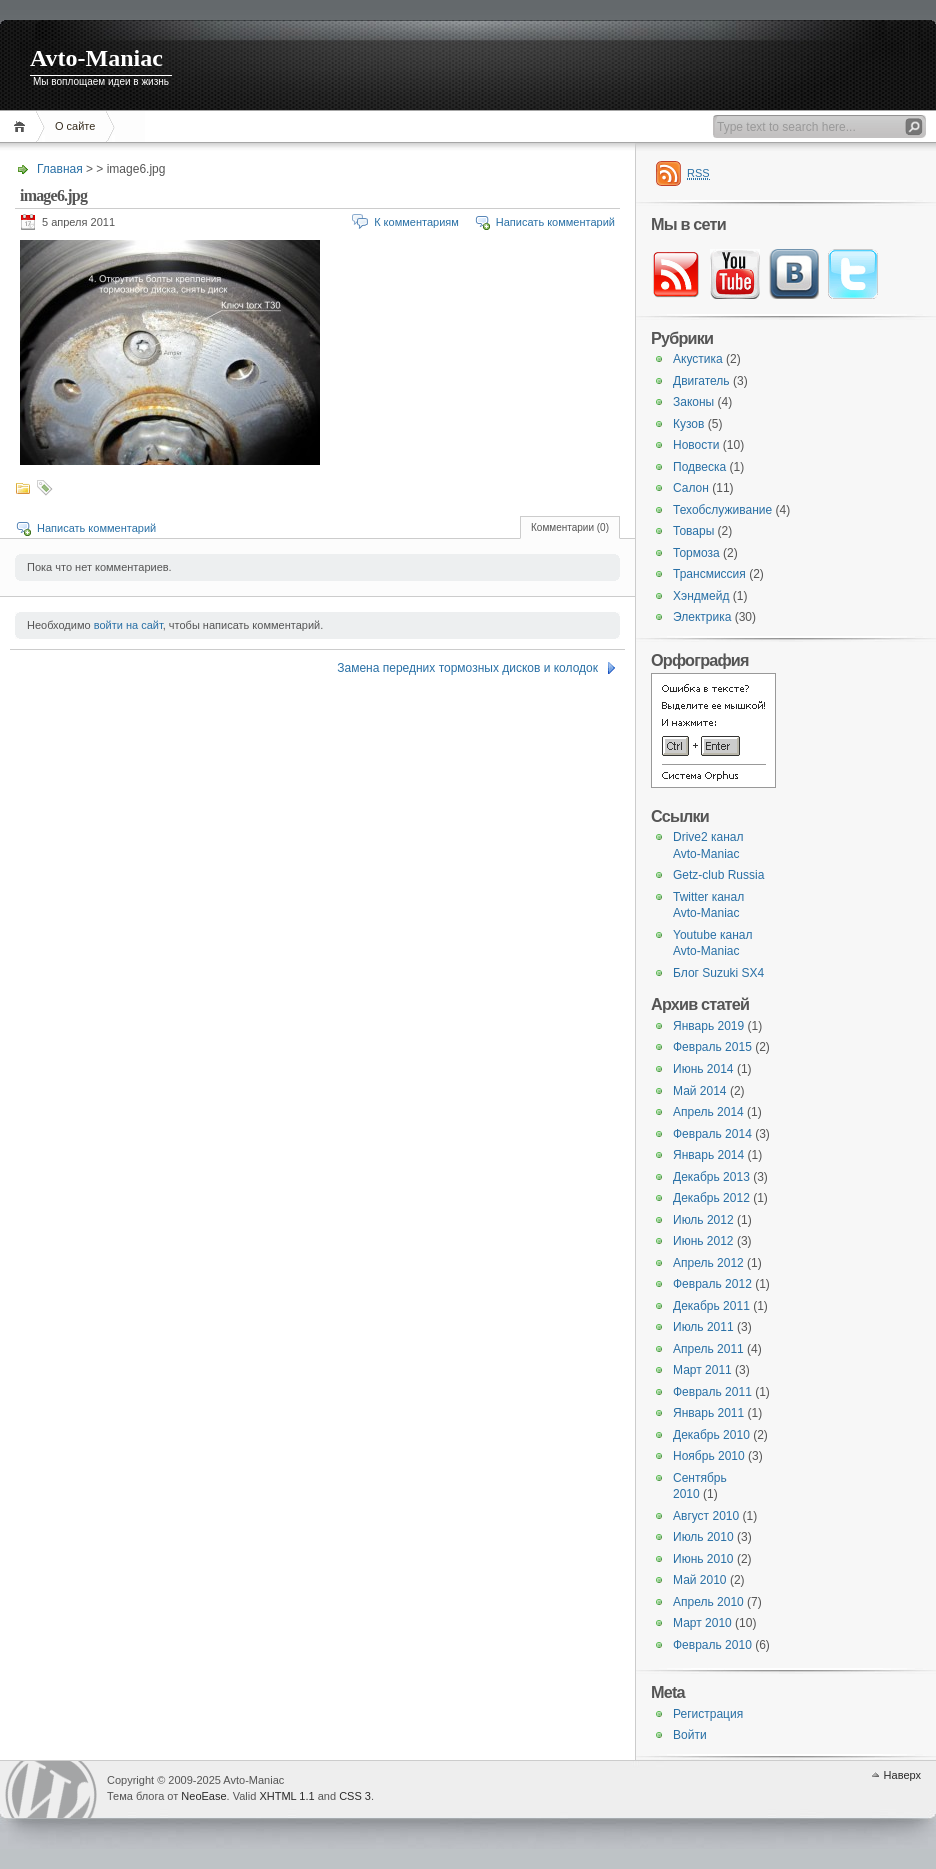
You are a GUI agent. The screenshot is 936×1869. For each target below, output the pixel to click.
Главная (22, 126)
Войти (690, 1735)
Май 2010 (700, 1580)
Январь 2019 (708, 1026)
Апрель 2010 (708, 1602)
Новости (696, 445)
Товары (693, 531)
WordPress (51, 1789)
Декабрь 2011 (711, 1306)
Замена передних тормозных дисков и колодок (467, 668)
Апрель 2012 (708, 1263)
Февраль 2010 (712, 1645)
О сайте (75, 126)
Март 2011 (702, 1370)
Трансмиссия (709, 574)
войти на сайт (128, 625)
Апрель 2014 (708, 1112)
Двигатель (701, 381)
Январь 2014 (708, 1155)
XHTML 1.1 (286, 1796)
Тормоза (696, 553)
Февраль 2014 (712, 1134)
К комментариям (416, 222)
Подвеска (699, 467)
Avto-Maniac (96, 58)
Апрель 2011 (708, 1349)
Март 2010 (702, 1623)
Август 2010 (706, 1516)
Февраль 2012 (712, 1284)
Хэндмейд (701, 596)
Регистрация (708, 1714)
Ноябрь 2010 (709, 1456)
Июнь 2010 (703, 1559)
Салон (691, 488)
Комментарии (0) (570, 527)
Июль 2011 (703, 1327)
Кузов (688, 424)
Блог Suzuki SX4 (718, 973)
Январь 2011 (708, 1413)
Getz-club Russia (718, 875)
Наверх (902, 1775)
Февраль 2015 (712, 1047)
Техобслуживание (722, 510)
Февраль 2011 (712, 1392)
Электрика (702, 617)
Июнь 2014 (703, 1069)
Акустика (698, 359)
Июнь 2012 (703, 1241)
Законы (693, 402)
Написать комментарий (555, 222)
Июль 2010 (703, 1537)
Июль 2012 (703, 1220)
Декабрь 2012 (711, 1198)
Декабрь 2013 (711, 1177)
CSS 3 (355, 1796)
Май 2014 (700, 1091)
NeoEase (203, 1796)
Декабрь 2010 (711, 1435)
